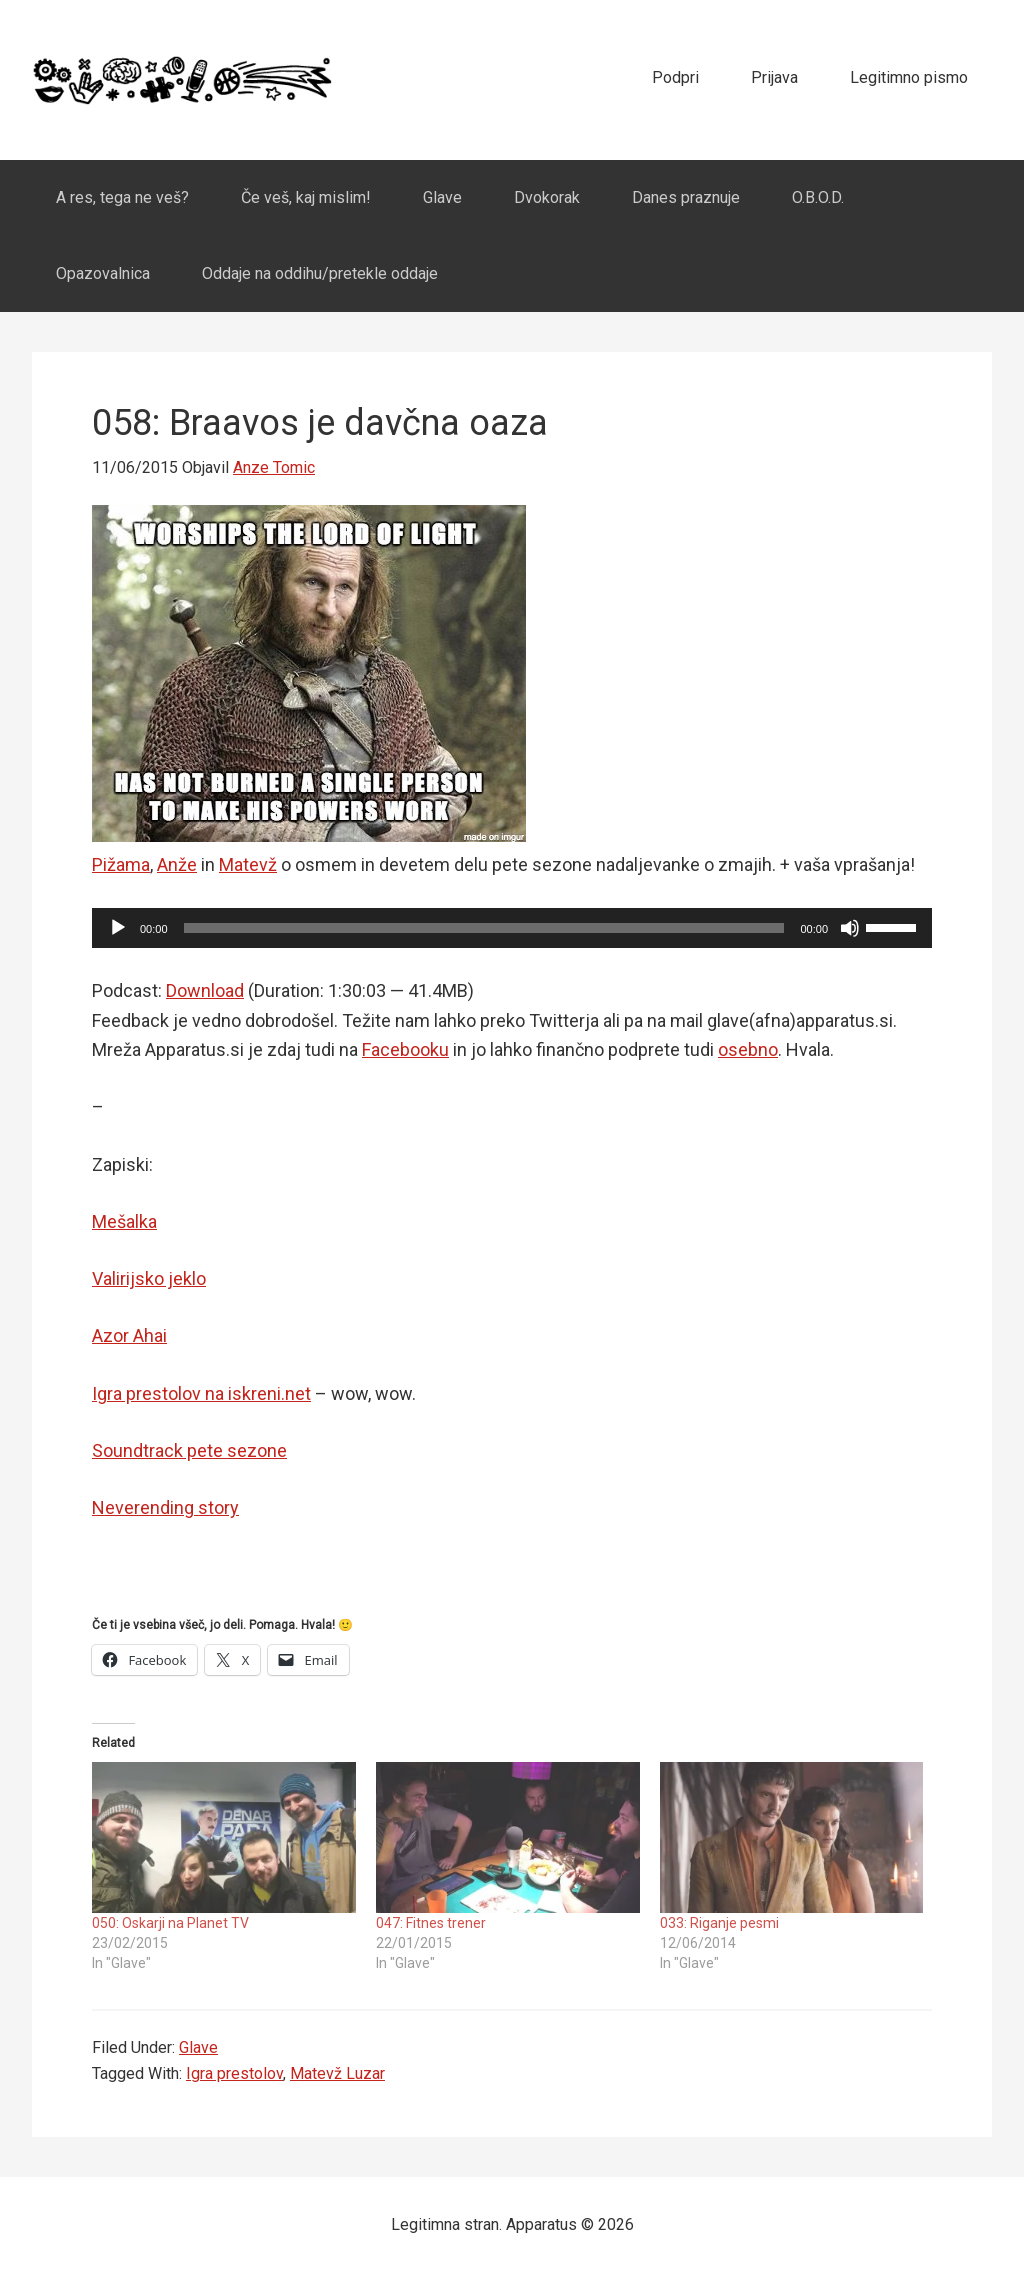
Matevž (248, 864)
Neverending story (165, 1507)
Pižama (121, 864)
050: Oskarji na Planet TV (170, 1923)
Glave (198, 2047)
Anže (177, 864)
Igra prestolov (234, 2073)
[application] (512, 928)
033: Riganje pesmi (719, 1923)
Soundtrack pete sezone (189, 1450)
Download (205, 990)
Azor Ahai (129, 1335)
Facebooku (405, 1049)
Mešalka (124, 1221)
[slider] (484, 928)
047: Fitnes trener (431, 1923)
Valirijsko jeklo (149, 1278)
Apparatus (182, 80)
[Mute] (850, 928)
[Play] (118, 928)
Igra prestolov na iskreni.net (201, 1393)
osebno (748, 1049)
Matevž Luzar (337, 2073)
